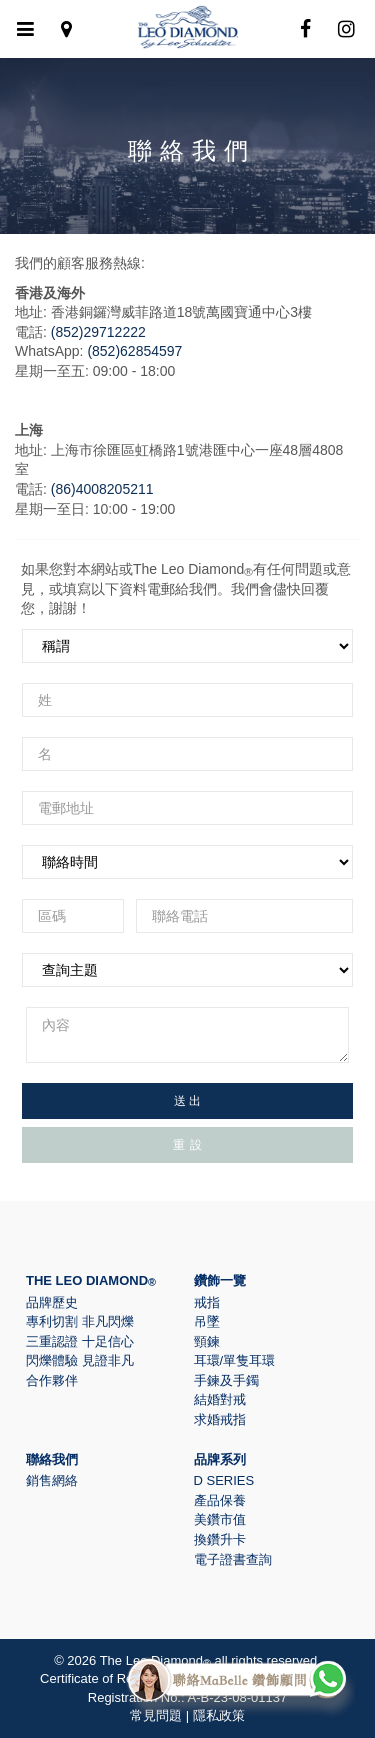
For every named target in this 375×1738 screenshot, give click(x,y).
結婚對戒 (220, 1399)
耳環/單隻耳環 (235, 1360)
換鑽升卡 (220, 1539)
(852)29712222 (98, 332)
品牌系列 (220, 1459)
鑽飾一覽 (220, 1280)
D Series (224, 1480)
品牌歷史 (52, 1302)
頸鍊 (207, 1341)
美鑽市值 (220, 1519)
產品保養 (220, 1500)
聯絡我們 (52, 1459)
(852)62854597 (134, 351)
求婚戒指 (220, 1419)
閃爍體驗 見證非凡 (80, 1360)
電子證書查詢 (233, 1559)
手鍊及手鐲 (226, 1380)
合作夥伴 (52, 1380)
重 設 (188, 1145)
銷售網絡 (52, 1480)
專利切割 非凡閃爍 (80, 1321)
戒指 (207, 1302)
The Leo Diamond (91, 1280)
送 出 (187, 1101)
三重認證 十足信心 (80, 1341)
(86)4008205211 (102, 489)
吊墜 (207, 1321)
